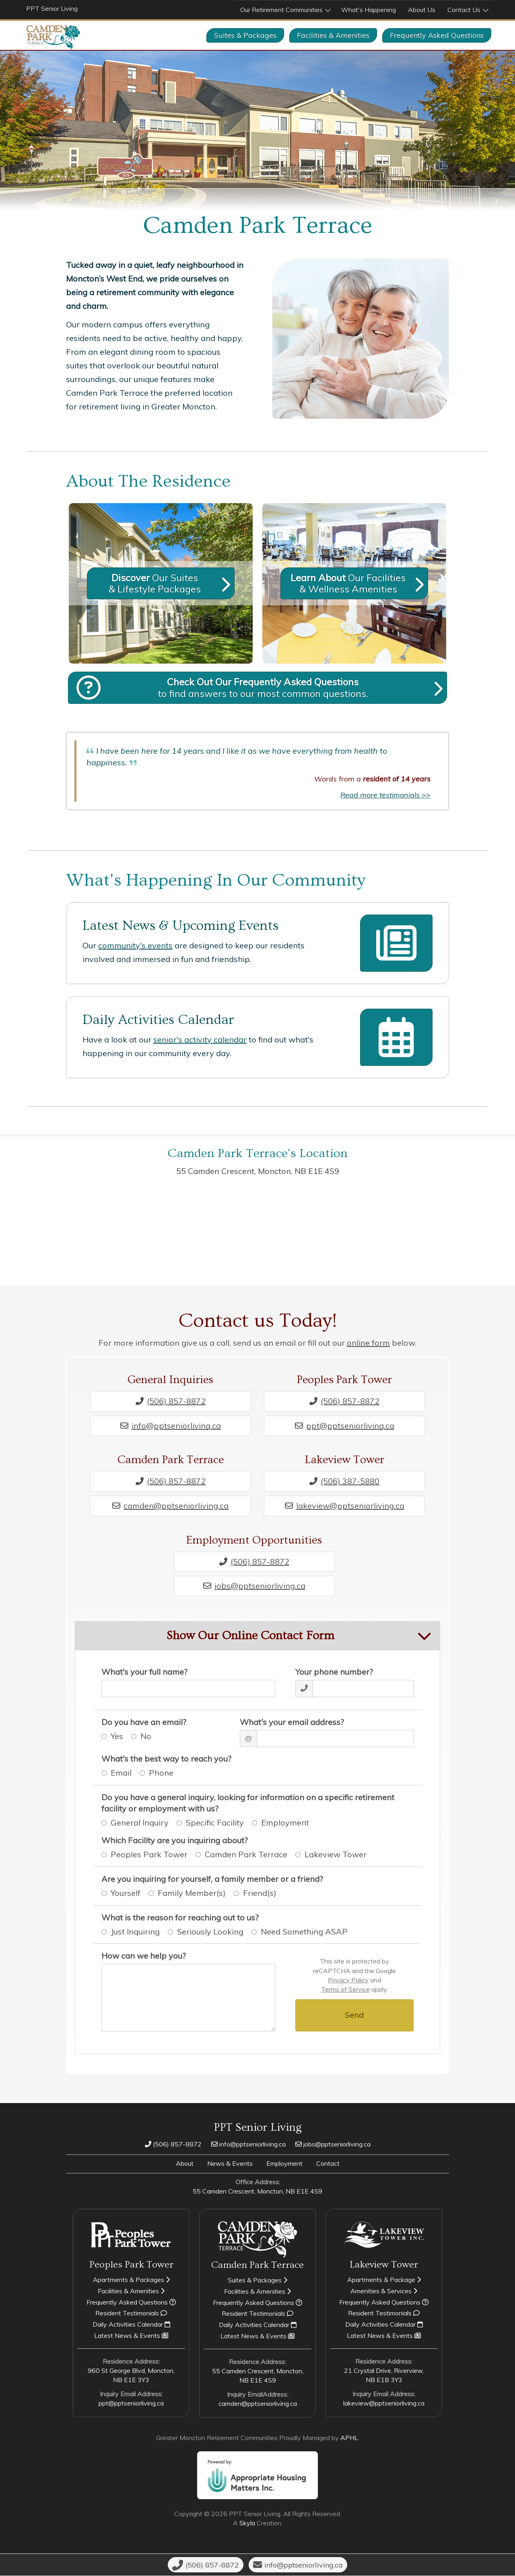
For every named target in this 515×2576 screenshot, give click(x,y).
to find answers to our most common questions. (263, 688)
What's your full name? (144, 1672)
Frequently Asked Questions (131, 2302)
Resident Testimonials (131, 2313)
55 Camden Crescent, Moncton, (257, 1171)
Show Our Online (250, 1636)
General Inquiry (139, 1823)
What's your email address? (292, 1722)
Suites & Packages (245, 35)
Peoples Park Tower (148, 1855)
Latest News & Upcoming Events (180, 925)
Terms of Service (345, 1989)
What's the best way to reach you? (166, 1759)
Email (120, 1773)
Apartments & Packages (131, 2280)
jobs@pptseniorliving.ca (254, 1585)
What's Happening (368, 10)
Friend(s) (259, 1893)
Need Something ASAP (304, 1931)
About (185, 2163)
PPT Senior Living (52, 8)
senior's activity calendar (200, 1039)
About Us (421, 10)
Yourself (124, 1893)
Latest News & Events (131, 2336)
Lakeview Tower (335, 1855)
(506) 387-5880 (344, 1481)
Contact (328, 2163)
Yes (116, 1736)
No (145, 1736)
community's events (135, 945)
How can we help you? (143, 1956)
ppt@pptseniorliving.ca (344, 1425)
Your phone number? (334, 1672)
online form (368, 1343)
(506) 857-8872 (171, 1400)
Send (354, 2015)
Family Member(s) (191, 1893)
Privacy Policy (348, 1980)
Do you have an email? (143, 1722)
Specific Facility (214, 1823)
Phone (160, 1773)
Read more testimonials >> (385, 795)
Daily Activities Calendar (158, 1020)
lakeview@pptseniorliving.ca (344, 1505)
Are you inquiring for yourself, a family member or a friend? (212, 1879)
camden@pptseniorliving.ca (170, 1505)
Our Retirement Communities (281, 10)
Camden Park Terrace (245, 1855)
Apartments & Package (384, 2280)
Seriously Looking (209, 1931)
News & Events (230, 2163)
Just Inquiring (134, 1931)
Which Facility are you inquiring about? (174, 1840)
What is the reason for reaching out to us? (180, 1917)
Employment (284, 1823)
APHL (349, 2438)
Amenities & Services (383, 2291)
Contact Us (463, 10)
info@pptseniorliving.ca (170, 1425)
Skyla (247, 2523)
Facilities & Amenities (333, 35)
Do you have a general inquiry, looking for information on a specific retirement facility (247, 1803)
